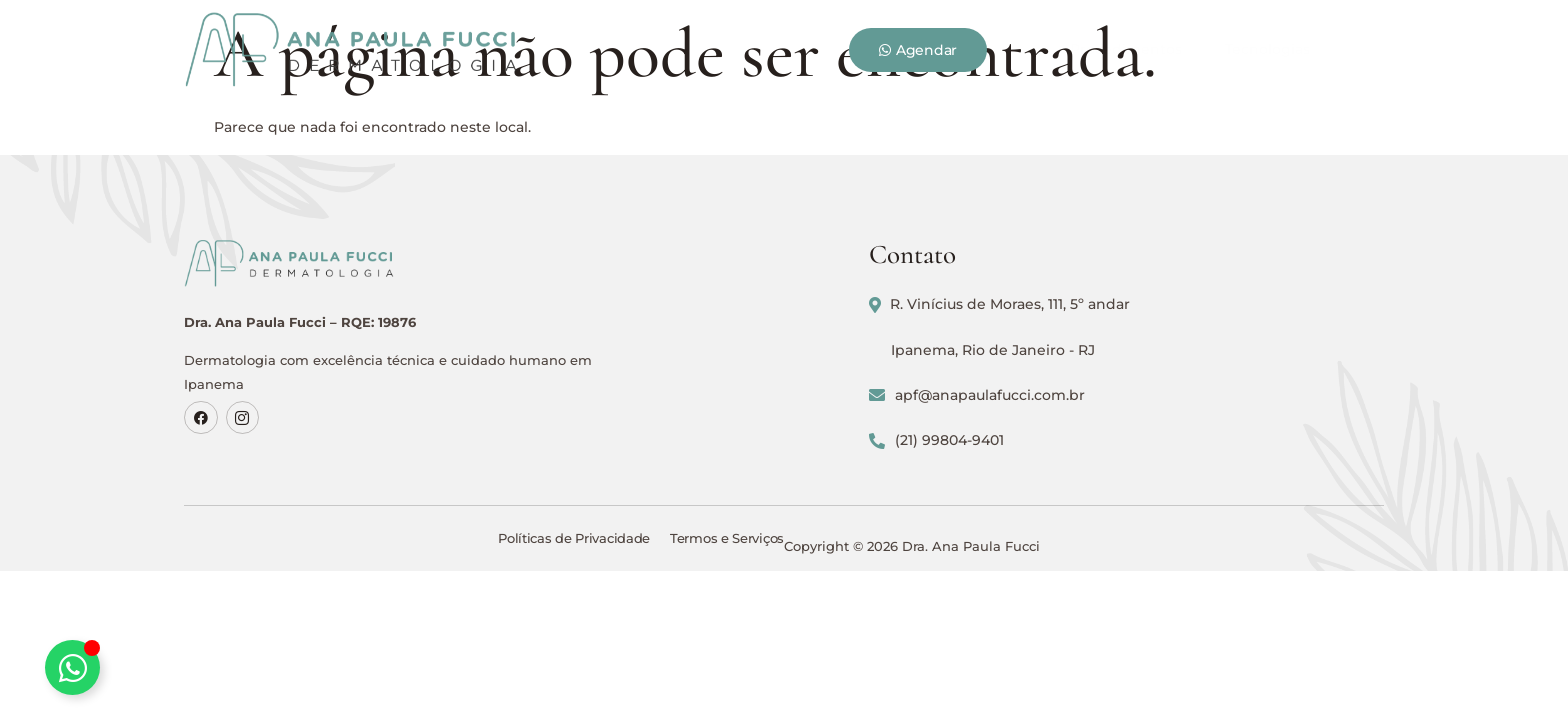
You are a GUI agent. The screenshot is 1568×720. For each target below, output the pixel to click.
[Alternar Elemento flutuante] (72, 667)
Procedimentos (760, 41)
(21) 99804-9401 (1168, 457)
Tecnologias (898, 41)
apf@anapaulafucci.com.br (1209, 412)
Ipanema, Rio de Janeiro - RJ (1225, 367)
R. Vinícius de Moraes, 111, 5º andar (1231, 322)
